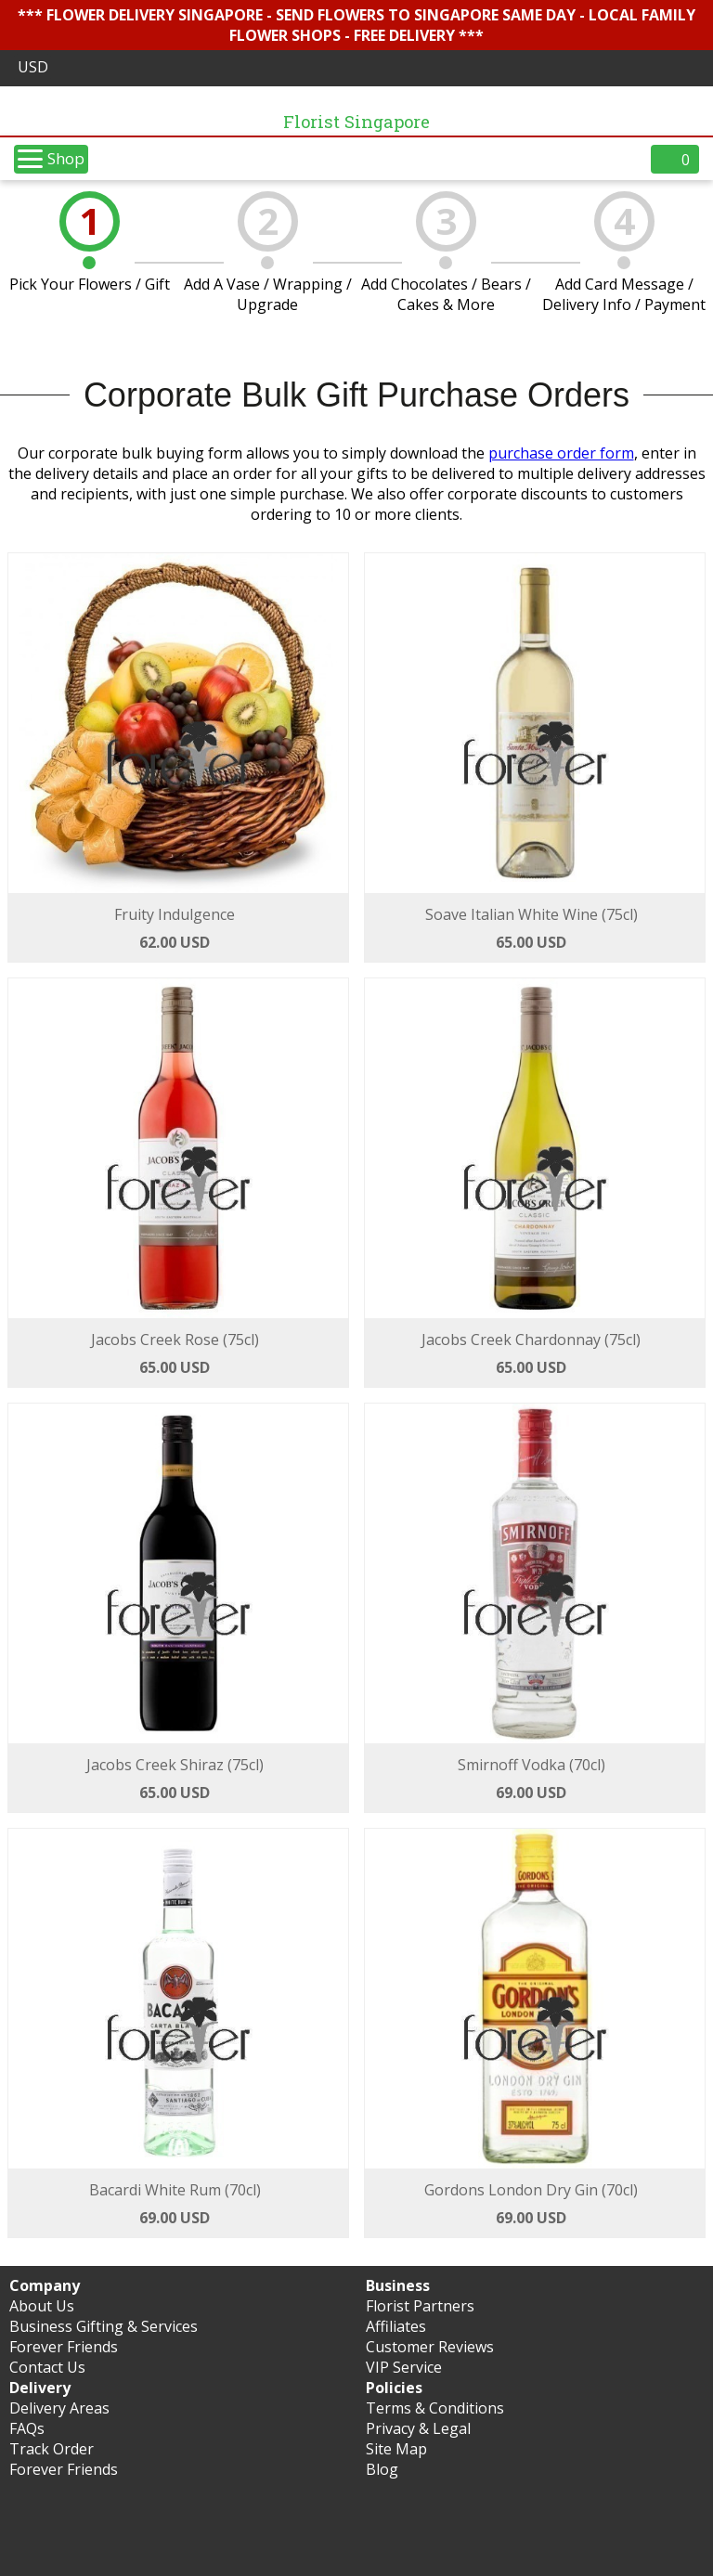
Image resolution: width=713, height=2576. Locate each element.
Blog (382, 2469)
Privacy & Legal (418, 2428)
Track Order (51, 2449)
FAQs (27, 2428)
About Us (41, 2306)
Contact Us (47, 2367)
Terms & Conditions (435, 2408)
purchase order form (561, 453)
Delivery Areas (59, 2408)
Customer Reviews (430, 2347)
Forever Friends (63, 2347)
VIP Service (404, 2367)
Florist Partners (420, 2306)
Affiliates (396, 2326)
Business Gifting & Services (103, 2326)
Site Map (396, 2449)
